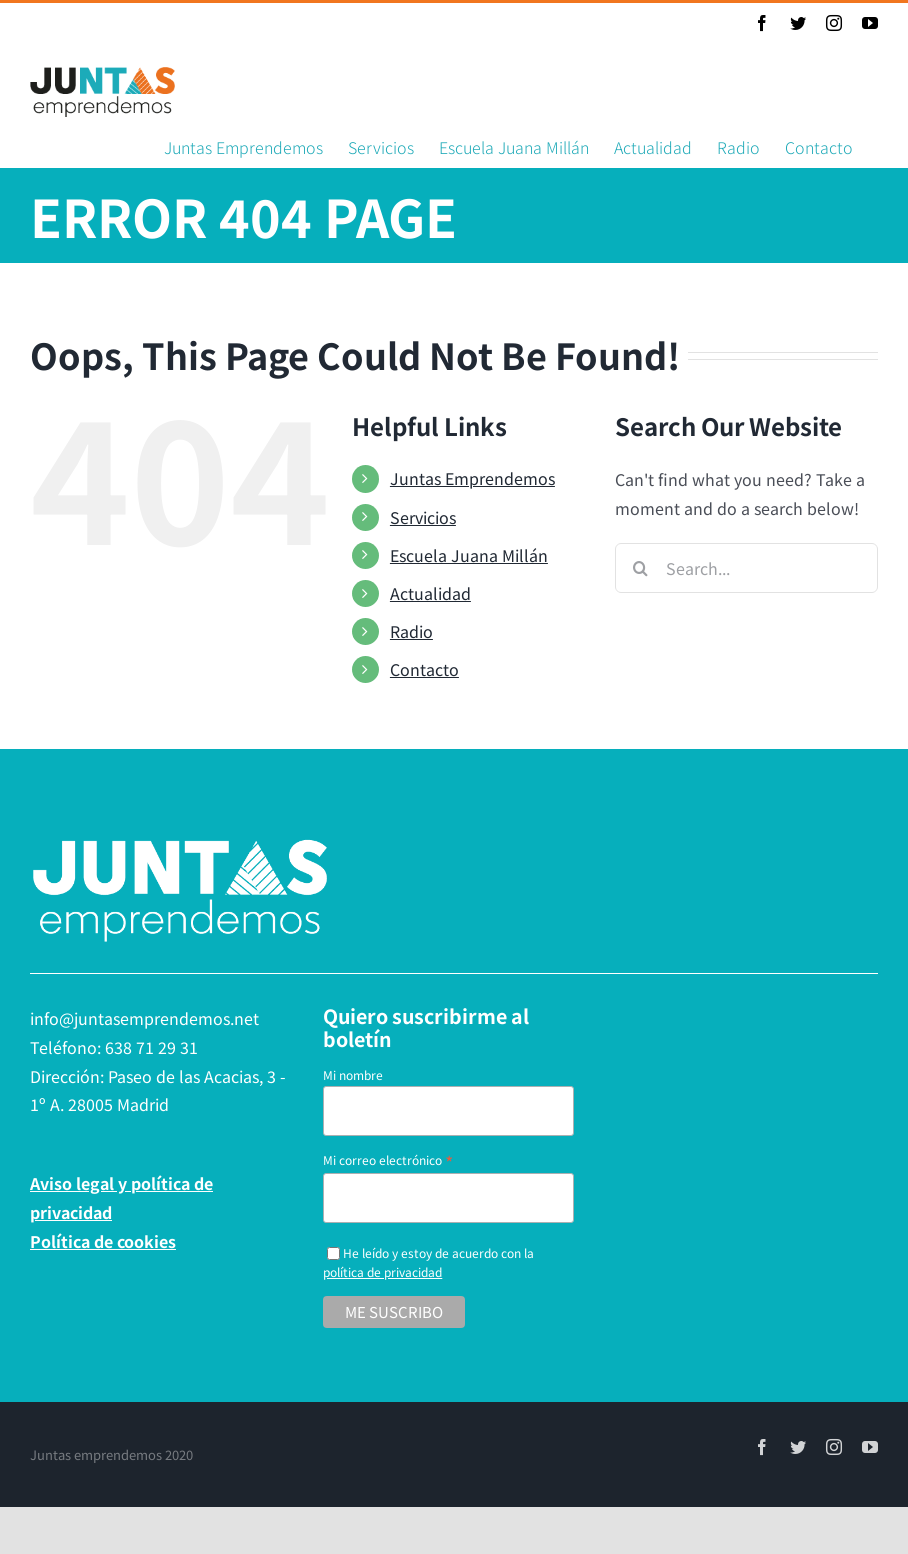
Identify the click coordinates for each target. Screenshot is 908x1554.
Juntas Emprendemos (468, 478)
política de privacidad (379, 1271)
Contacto (420, 669)
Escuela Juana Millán (465, 555)
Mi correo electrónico (385, 1159)
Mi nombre (350, 1074)
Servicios (419, 517)
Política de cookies (103, 1241)
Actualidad (426, 593)
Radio (407, 631)
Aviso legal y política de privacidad (121, 1197)
